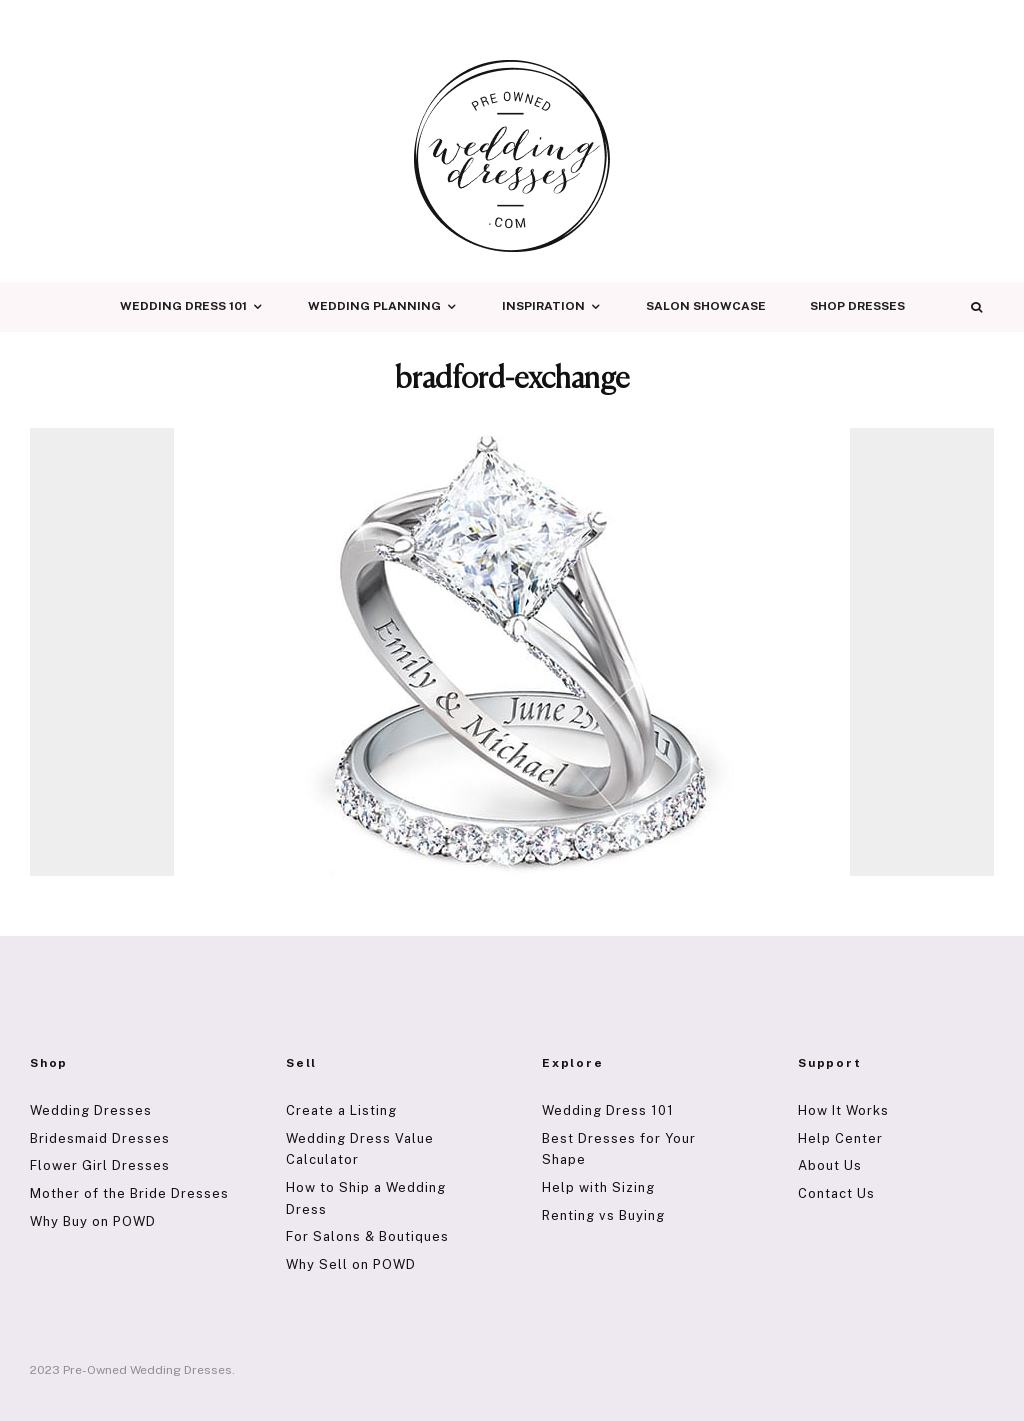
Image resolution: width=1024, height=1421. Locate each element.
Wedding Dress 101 (183, 306)
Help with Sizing (598, 1187)
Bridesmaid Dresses (100, 1138)
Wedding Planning (374, 306)
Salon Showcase (706, 306)
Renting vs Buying (603, 1215)
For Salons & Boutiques (367, 1236)
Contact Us (836, 1193)
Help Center (840, 1138)
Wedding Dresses (91, 1110)
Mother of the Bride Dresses (129, 1193)
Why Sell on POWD (351, 1264)
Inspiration (543, 306)
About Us (830, 1165)
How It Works (843, 1110)
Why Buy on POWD (93, 1221)
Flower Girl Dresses (100, 1165)
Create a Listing (341, 1110)
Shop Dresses (857, 306)
